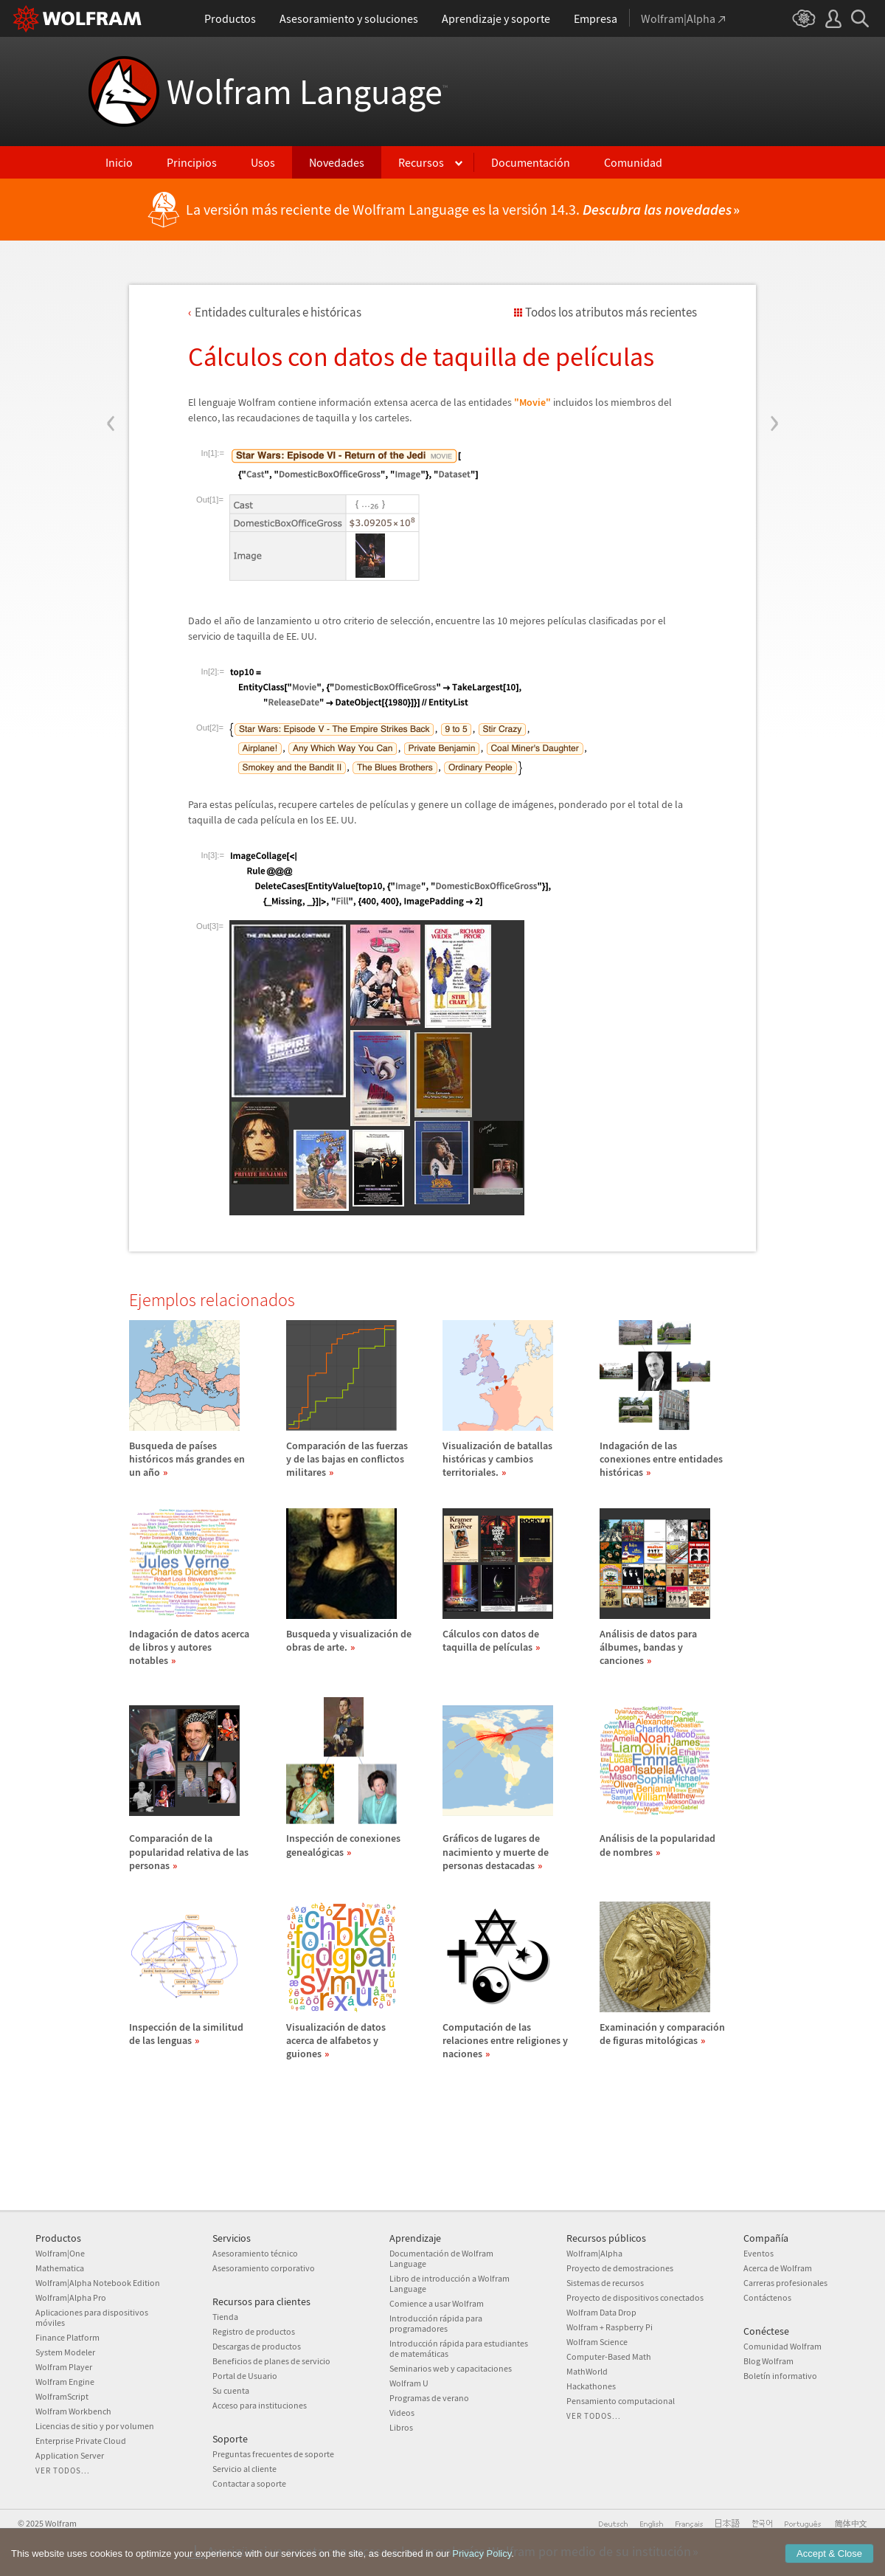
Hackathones (591, 2386)
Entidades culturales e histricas (278, 312)
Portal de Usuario (244, 2375)
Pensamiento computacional (620, 2400)
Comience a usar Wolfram (436, 2303)
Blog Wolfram (768, 2360)
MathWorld (587, 2371)
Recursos (421, 162)
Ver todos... (62, 2470)
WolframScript (61, 2396)
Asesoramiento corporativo (263, 2267)
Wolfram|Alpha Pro (70, 2297)
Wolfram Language (307, 91)
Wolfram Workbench (73, 2411)
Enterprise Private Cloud (80, 2440)
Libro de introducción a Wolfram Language (449, 2283)
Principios (192, 162)
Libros (401, 2427)
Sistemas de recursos (605, 2282)
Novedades (336, 162)
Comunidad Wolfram (782, 2346)
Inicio (119, 162)
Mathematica (59, 2267)
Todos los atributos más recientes (611, 312)
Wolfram (61, 2523)
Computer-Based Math (608, 2356)
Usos (263, 162)
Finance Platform (67, 2337)
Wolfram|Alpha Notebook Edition (97, 2282)
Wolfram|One (60, 2253)
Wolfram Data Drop (601, 2312)
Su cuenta (230, 2390)
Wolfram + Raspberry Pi (609, 2326)
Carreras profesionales (785, 2282)
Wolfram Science (597, 2341)
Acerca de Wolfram (777, 2267)
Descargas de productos (256, 2346)
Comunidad (633, 162)
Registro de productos (253, 2331)
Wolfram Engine (64, 2381)
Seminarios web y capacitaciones (450, 2368)
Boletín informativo (780, 2375)
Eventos (758, 2253)
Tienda (225, 2316)
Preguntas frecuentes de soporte (273, 2453)
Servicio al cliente (244, 2468)
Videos (401, 2412)
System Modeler (65, 2352)
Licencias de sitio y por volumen (94, 2425)
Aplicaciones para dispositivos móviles (91, 2317)
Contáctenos (767, 2297)
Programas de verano (429, 2397)
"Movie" (532, 402)
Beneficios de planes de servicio (271, 2360)
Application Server (69, 2455)
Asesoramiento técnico (255, 2253)
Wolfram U (408, 2383)
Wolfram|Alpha (594, 2253)
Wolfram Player (63, 2366)
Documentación (530, 162)
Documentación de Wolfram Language (441, 2258)
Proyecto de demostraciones (619, 2267)
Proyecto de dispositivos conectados (635, 2297)
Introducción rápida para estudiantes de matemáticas (458, 2348)
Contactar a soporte (249, 2483)
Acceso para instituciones (259, 2405)
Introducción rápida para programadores (435, 2323)
